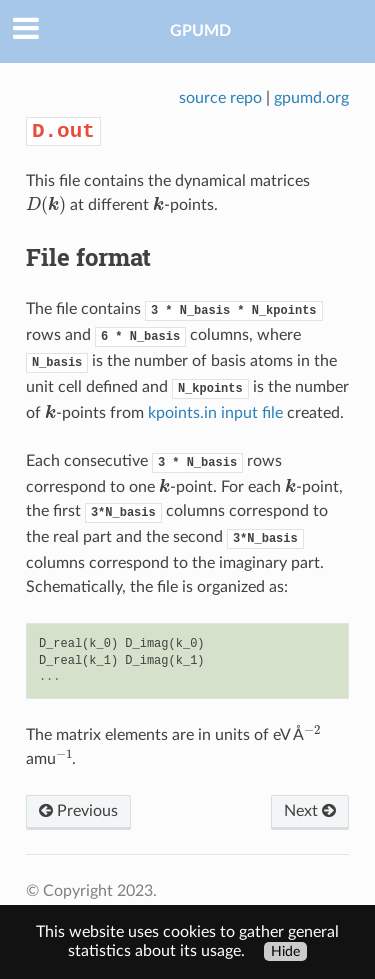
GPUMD (200, 31)
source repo (220, 98)
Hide (285, 951)
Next (310, 811)
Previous (78, 811)
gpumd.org (311, 98)
